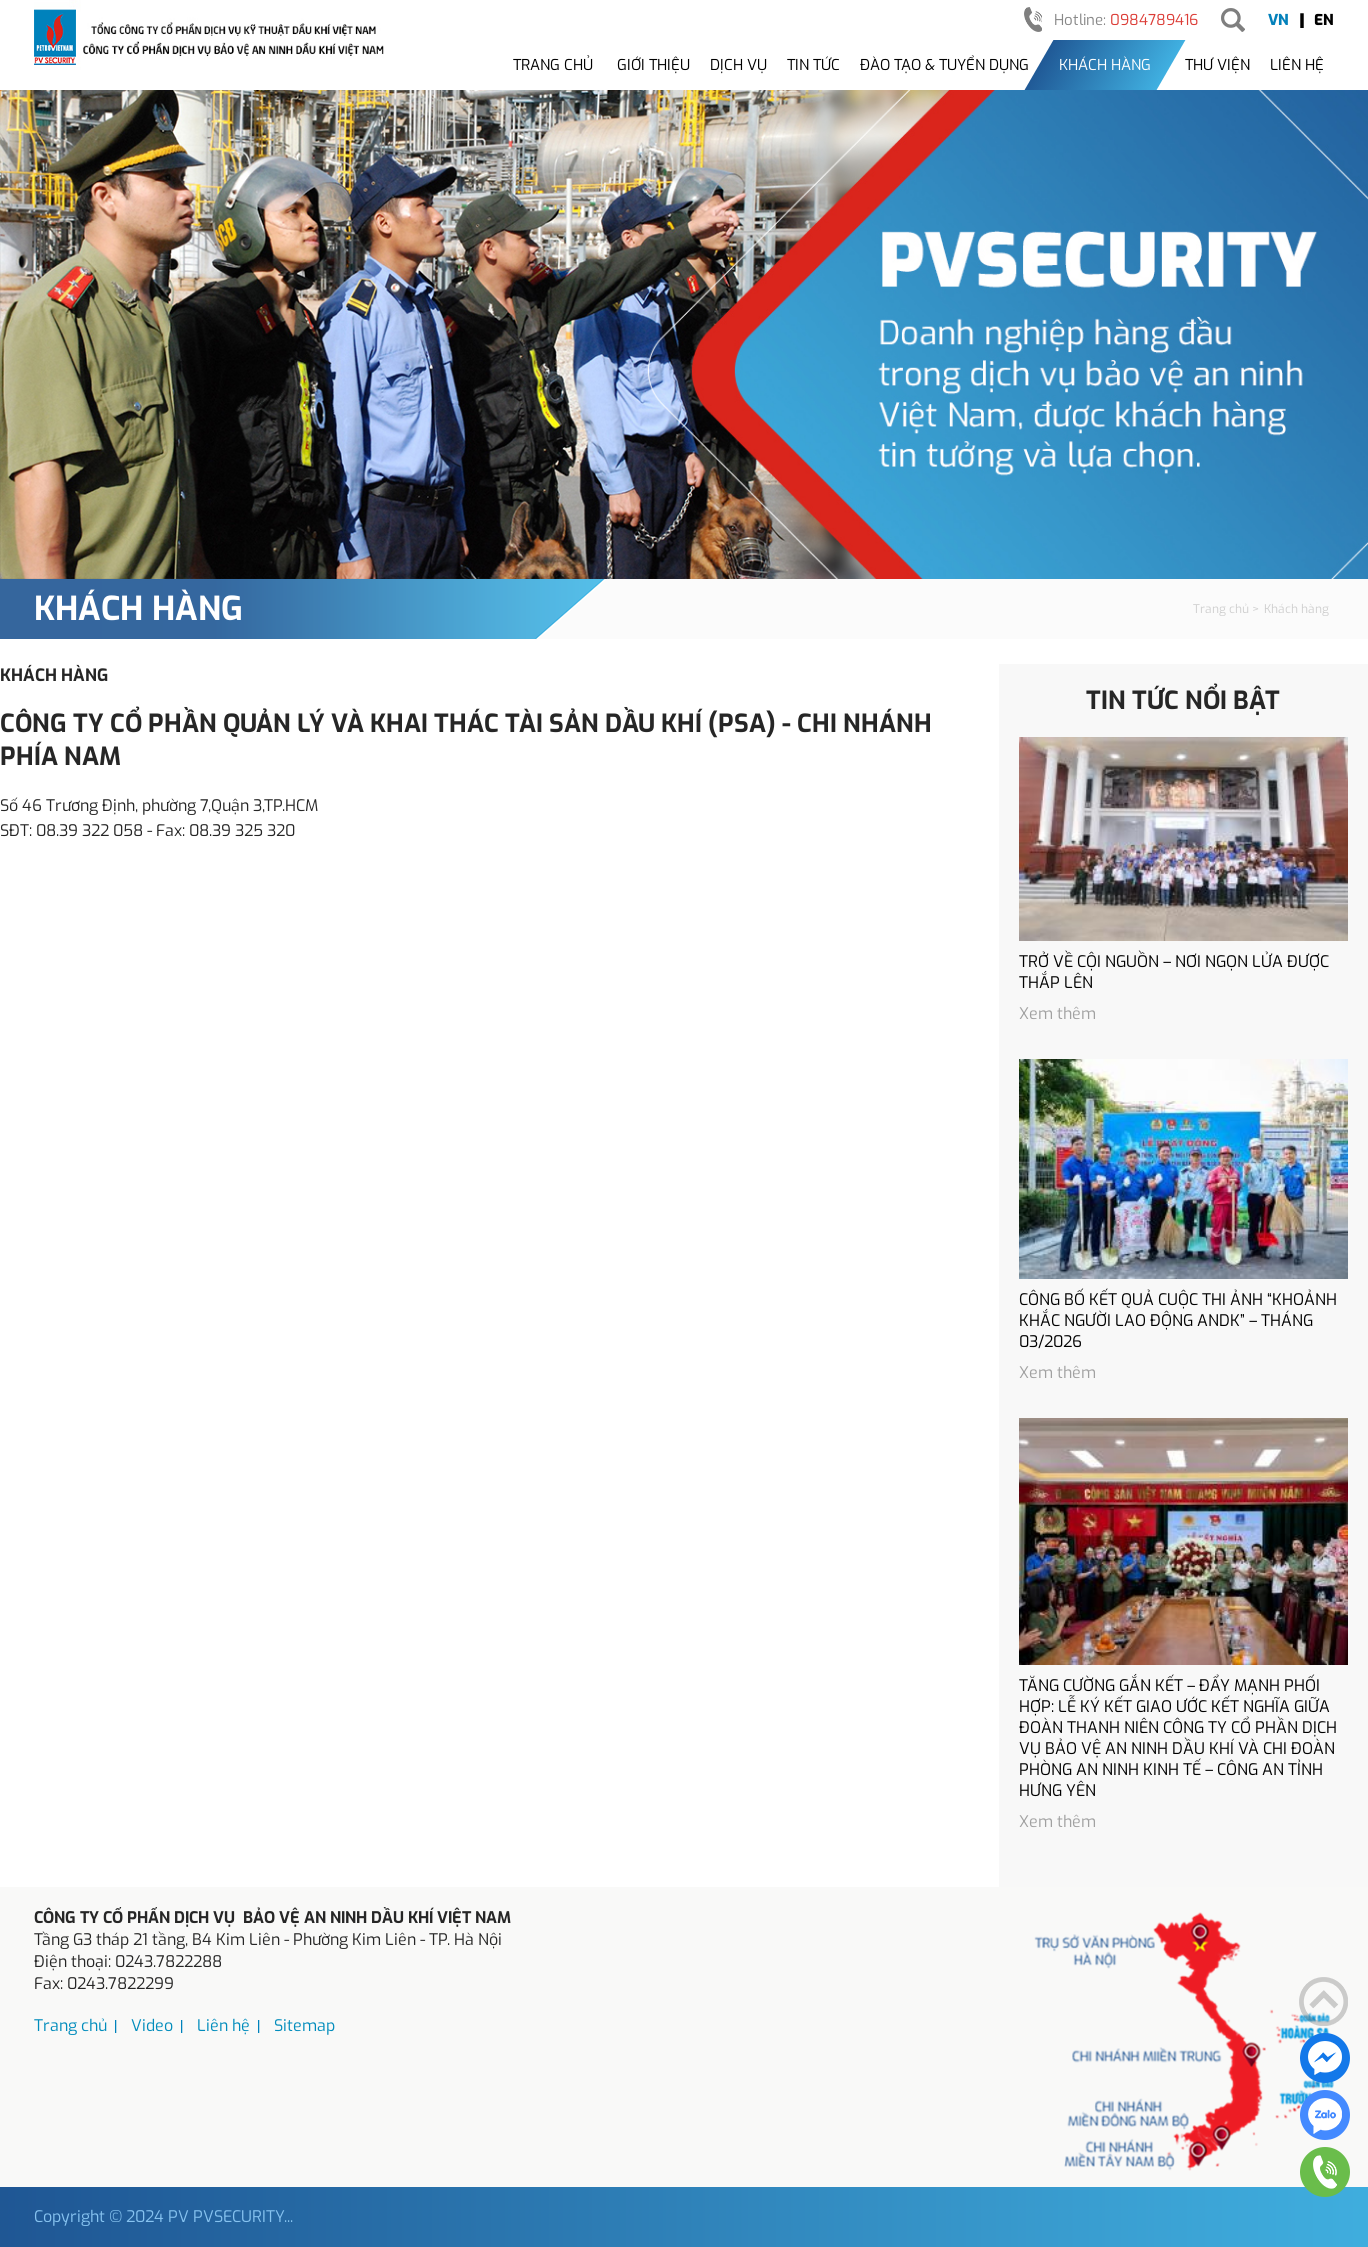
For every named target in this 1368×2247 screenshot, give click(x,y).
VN (1278, 20)
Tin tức (813, 65)
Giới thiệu (653, 65)
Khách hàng (1105, 65)
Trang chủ (553, 65)
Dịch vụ (738, 65)
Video (152, 2025)
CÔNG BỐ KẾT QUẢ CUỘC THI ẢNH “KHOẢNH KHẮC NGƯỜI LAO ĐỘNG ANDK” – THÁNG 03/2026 (1178, 1320)
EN (1324, 20)
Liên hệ (1297, 65)
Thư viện (1217, 65)
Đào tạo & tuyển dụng (944, 65)
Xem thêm (1057, 1013)
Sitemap (304, 2025)
